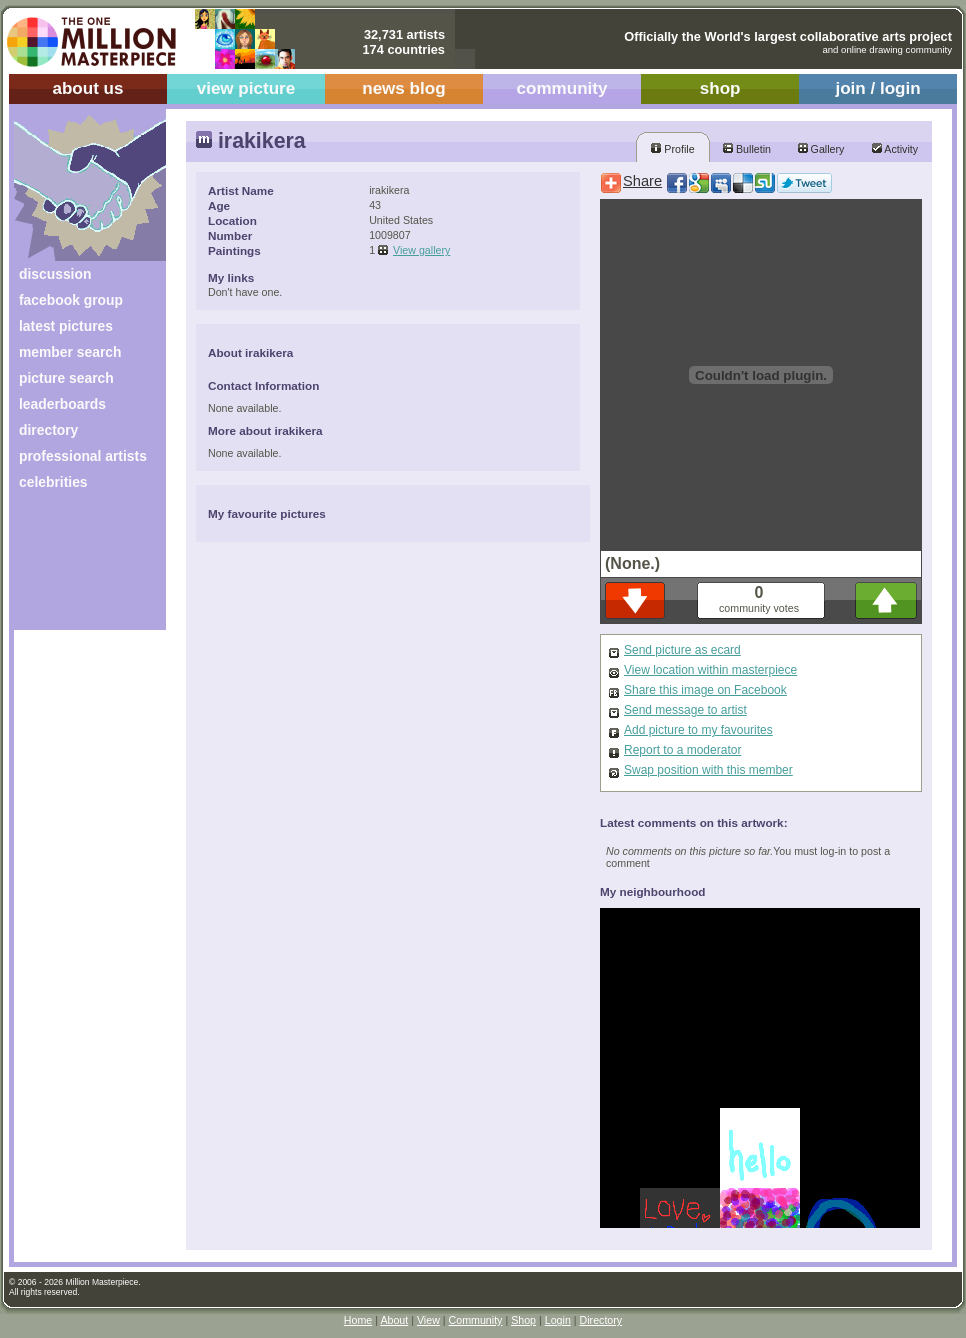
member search (70, 352)
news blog (403, 88)
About (394, 1320)
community (562, 88)
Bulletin (747, 149)
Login (558, 1320)
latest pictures (66, 326)
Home (358, 1320)
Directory (601, 1320)
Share (642, 181)
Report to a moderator (682, 750)
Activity (895, 149)
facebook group (71, 300)
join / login (877, 88)
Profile (672, 149)
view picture (246, 88)
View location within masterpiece (710, 670)
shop (720, 88)
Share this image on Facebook (705, 690)
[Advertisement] (76, 567)
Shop (523, 1320)
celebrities (53, 482)
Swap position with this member (708, 770)
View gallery (421, 250)
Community (476, 1320)
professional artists (83, 456)
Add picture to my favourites (698, 730)
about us (87, 88)
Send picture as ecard (682, 650)
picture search (66, 378)
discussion (55, 274)
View (428, 1320)
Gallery (821, 149)
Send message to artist (685, 710)
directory (48, 430)
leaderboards (62, 404)
